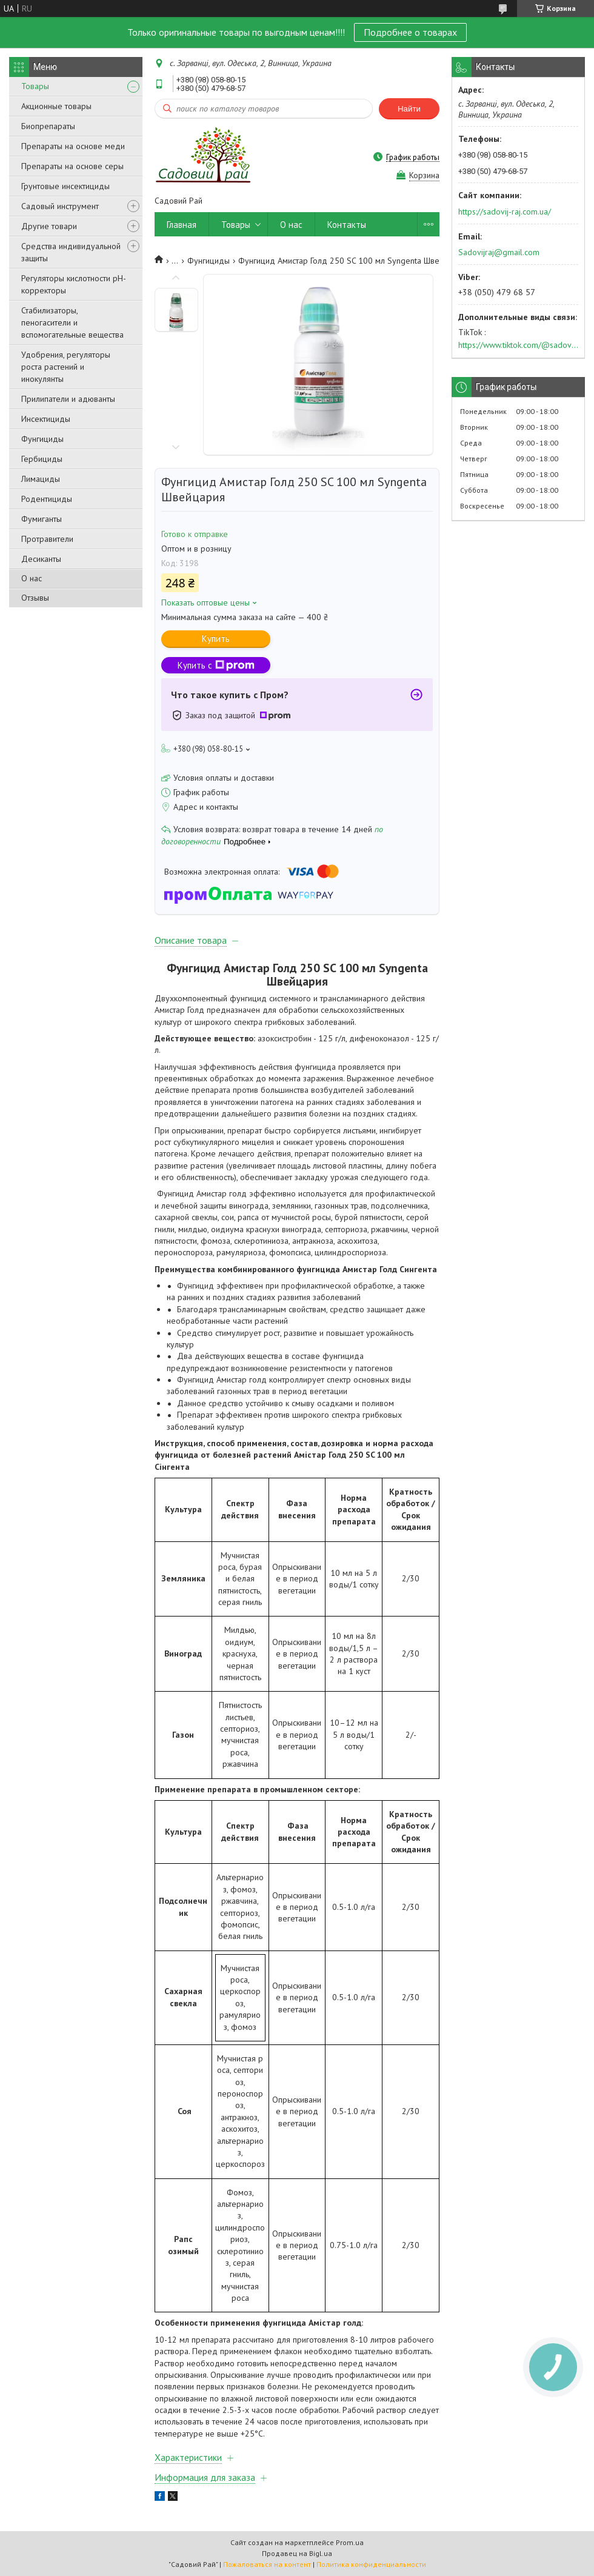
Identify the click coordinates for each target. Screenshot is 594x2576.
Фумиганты (41, 518)
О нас (31, 578)
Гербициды (41, 458)
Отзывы (35, 597)
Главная (181, 224)
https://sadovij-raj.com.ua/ (504, 211)
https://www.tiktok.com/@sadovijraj (518, 344)
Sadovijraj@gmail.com (498, 252)
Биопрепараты (48, 126)
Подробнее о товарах (410, 32)
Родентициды (46, 498)
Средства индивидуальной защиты (71, 252)
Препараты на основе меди (73, 146)
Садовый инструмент (60, 206)
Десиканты (41, 558)
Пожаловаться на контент (267, 2564)
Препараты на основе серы (72, 166)
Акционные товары (56, 106)
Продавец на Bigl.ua (297, 2553)
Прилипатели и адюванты (68, 398)
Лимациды (40, 478)
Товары (35, 86)
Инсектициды (45, 418)
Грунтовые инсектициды (65, 186)
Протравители (47, 538)
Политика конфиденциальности (371, 2564)
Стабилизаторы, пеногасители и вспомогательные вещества (72, 322)
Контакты (346, 224)
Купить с (216, 665)
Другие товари (49, 226)
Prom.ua (350, 2542)
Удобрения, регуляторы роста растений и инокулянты (65, 366)
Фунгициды (42, 438)
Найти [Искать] (409, 108)
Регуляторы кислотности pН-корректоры (73, 284)
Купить (216, 638)
